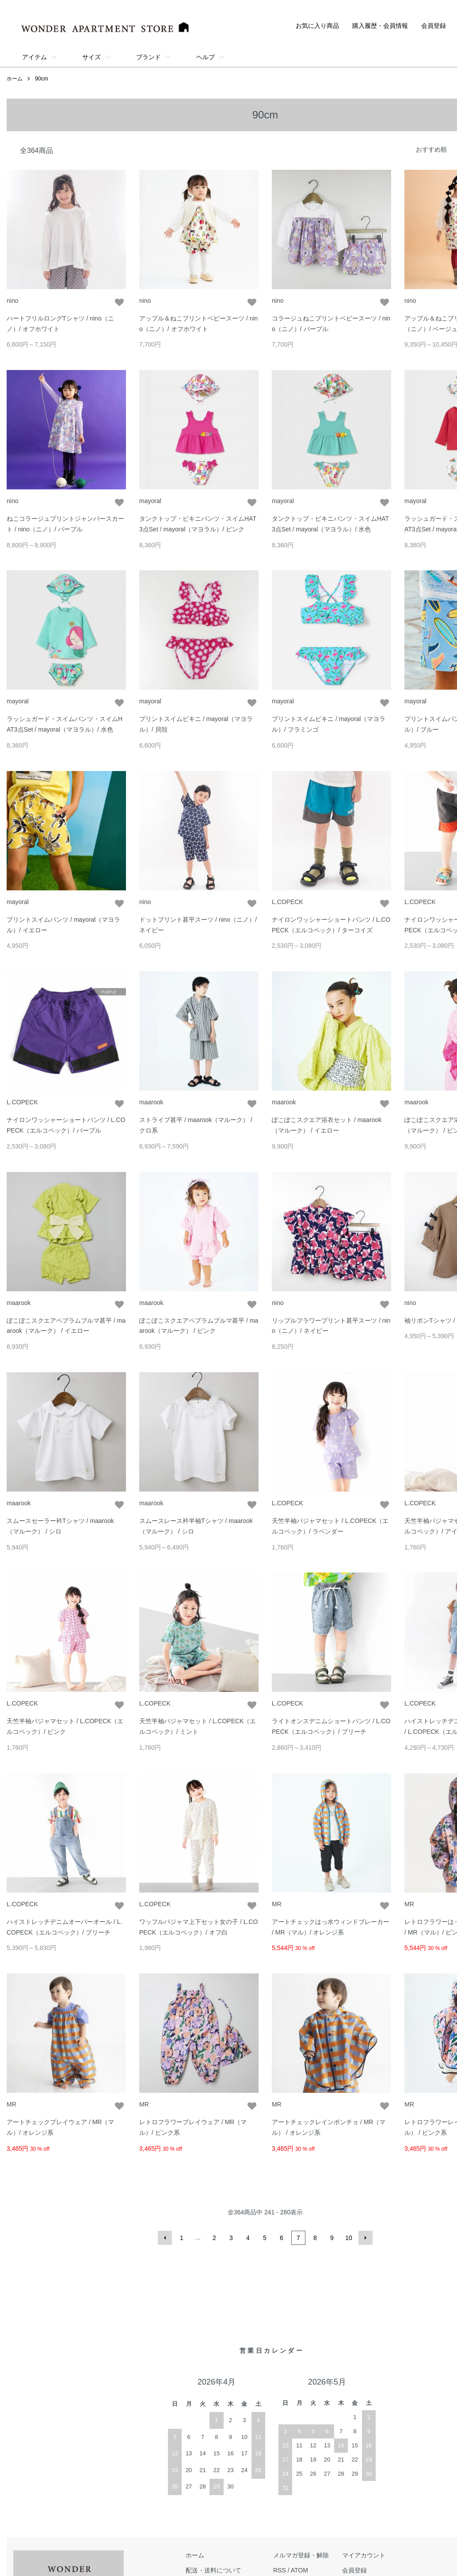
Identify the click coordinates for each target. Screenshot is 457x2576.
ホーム (15, 79)
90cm (41, 79)
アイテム (34, 57)
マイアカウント (363, 2555)
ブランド (148, 57)
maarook (151, 1102)
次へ (365, 2238)
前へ (165, 2238)
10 (348, 2237)
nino (12, 300)
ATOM (299, 2570)
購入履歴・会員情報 (380, 25)
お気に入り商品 (317, 25)
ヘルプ (205, 57)
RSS (279, 2570)
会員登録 (433, 25)
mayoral (150, 500)
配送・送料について (213, 2570)
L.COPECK (287, 901)
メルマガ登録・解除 (301, 2555)
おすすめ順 (431, 149)
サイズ (91, 57)
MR (277, 1904)
